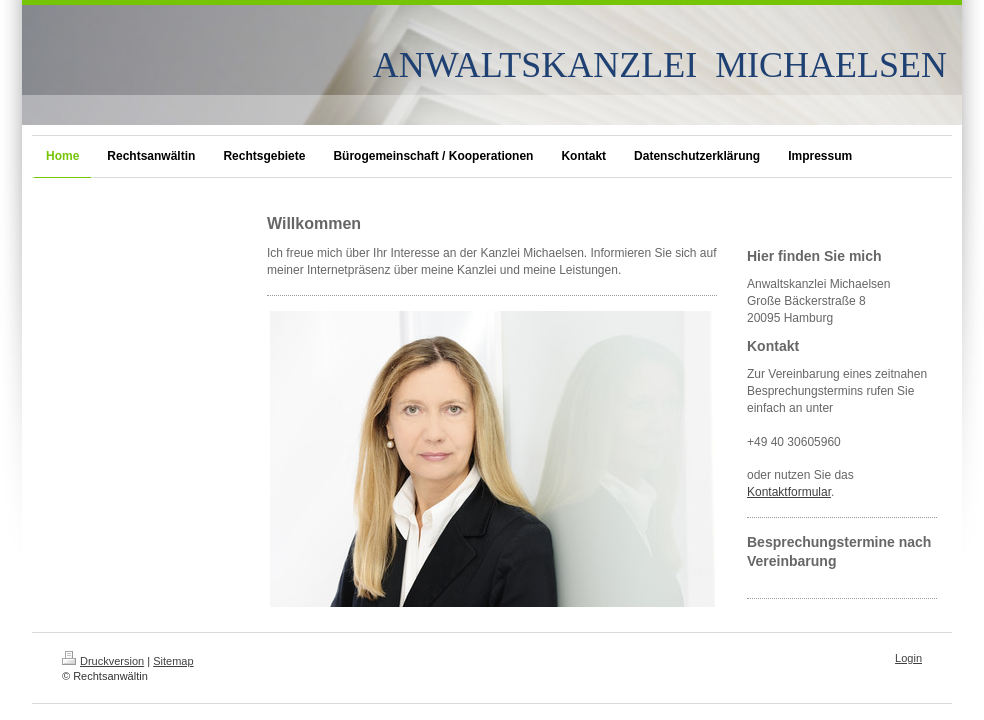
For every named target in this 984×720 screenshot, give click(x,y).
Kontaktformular (789, 492)
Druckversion (103, 661)
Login (908, 658)
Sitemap (173, 661)
